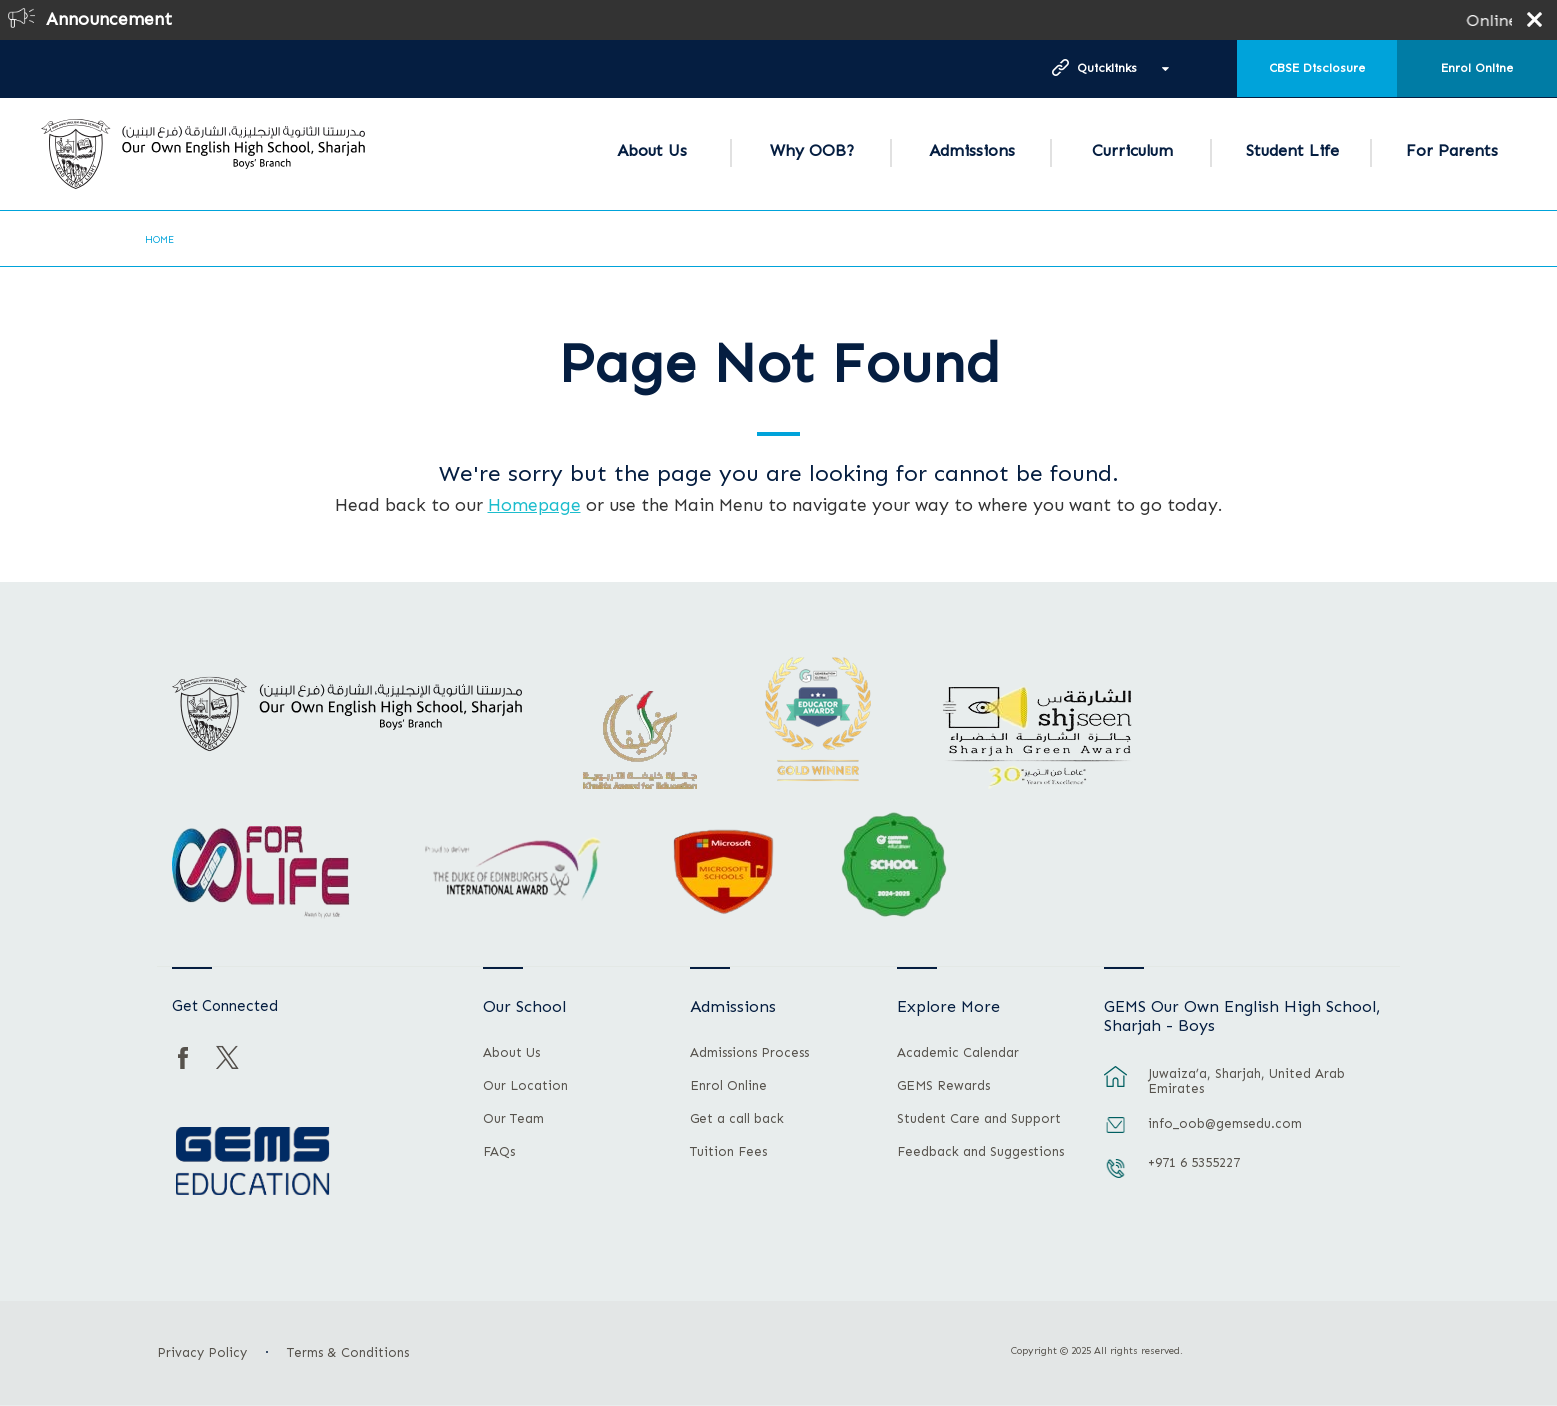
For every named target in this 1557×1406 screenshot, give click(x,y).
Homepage (534, 505)
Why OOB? (812, 150)
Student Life (1292, 150)
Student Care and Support (979, 1119)
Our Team (513, 1119)
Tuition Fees (728, 1152)
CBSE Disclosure (1317, 68)
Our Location (525, 1086)
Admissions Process (749, 1053)
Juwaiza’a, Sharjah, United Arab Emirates (1246, 1081)
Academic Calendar (958, 1053)
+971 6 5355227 (1194, 1162)
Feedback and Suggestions (980, 1152)
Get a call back (737, 1119)
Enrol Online (1477, 68)
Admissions (972, 150)
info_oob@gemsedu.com (1225, 1123)
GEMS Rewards (943, 1086)
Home (159, 240)
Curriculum (1132, 150)
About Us (652, 150)
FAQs (499, 1152)
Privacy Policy (202, 1352)
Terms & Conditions (348, 1352)
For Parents (1452, 150)
